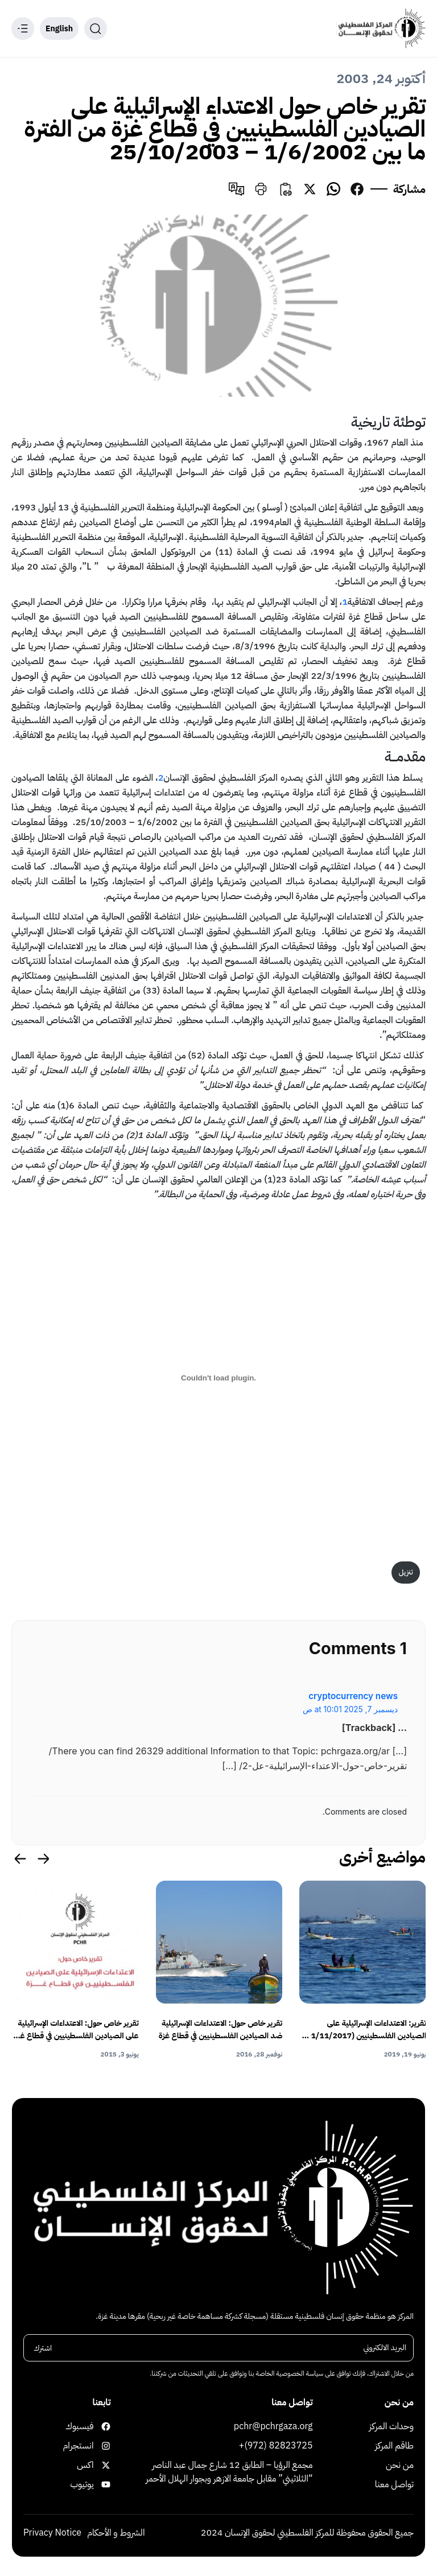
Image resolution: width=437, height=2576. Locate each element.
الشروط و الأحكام (116, 2533)
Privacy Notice (52, 2533)
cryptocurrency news (353, 1696)
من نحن (400, 2465)
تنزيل (406, 1572)
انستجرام (99, 2446)
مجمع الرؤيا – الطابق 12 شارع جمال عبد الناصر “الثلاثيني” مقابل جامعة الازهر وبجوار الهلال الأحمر (229, 2472)
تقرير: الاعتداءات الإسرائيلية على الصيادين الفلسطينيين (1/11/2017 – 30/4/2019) (365, 2029)
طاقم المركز (394, 2446)
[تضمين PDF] (218, 1378)
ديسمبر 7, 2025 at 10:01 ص (350, 1709)
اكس (99, 2465)
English (59, 29)
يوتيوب (99, 2484)
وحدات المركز (391, 2426)
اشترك (43, 2348)
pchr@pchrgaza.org (273, 2426)
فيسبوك (99, 2426)
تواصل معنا (394, 2484)
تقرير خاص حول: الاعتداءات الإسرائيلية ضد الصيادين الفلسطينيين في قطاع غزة (220, 2029)
